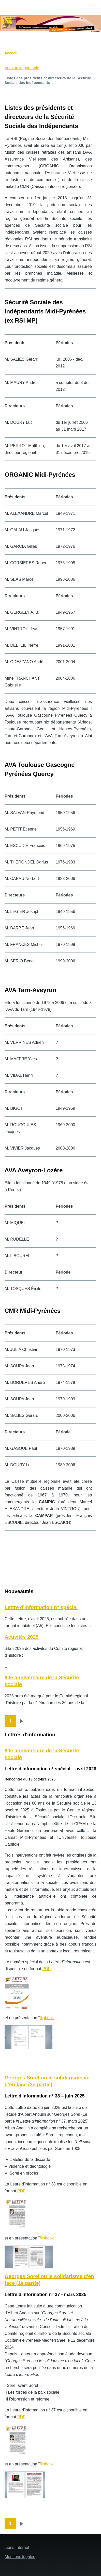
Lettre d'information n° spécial (41, 1607)
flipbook (47, 2018)
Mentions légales (20, 2556)
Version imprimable (22, 68)
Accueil (11, 53)
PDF (46, 1969)
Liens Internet (17, 2547)
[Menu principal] (93, 6)
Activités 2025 (21, 1637)
